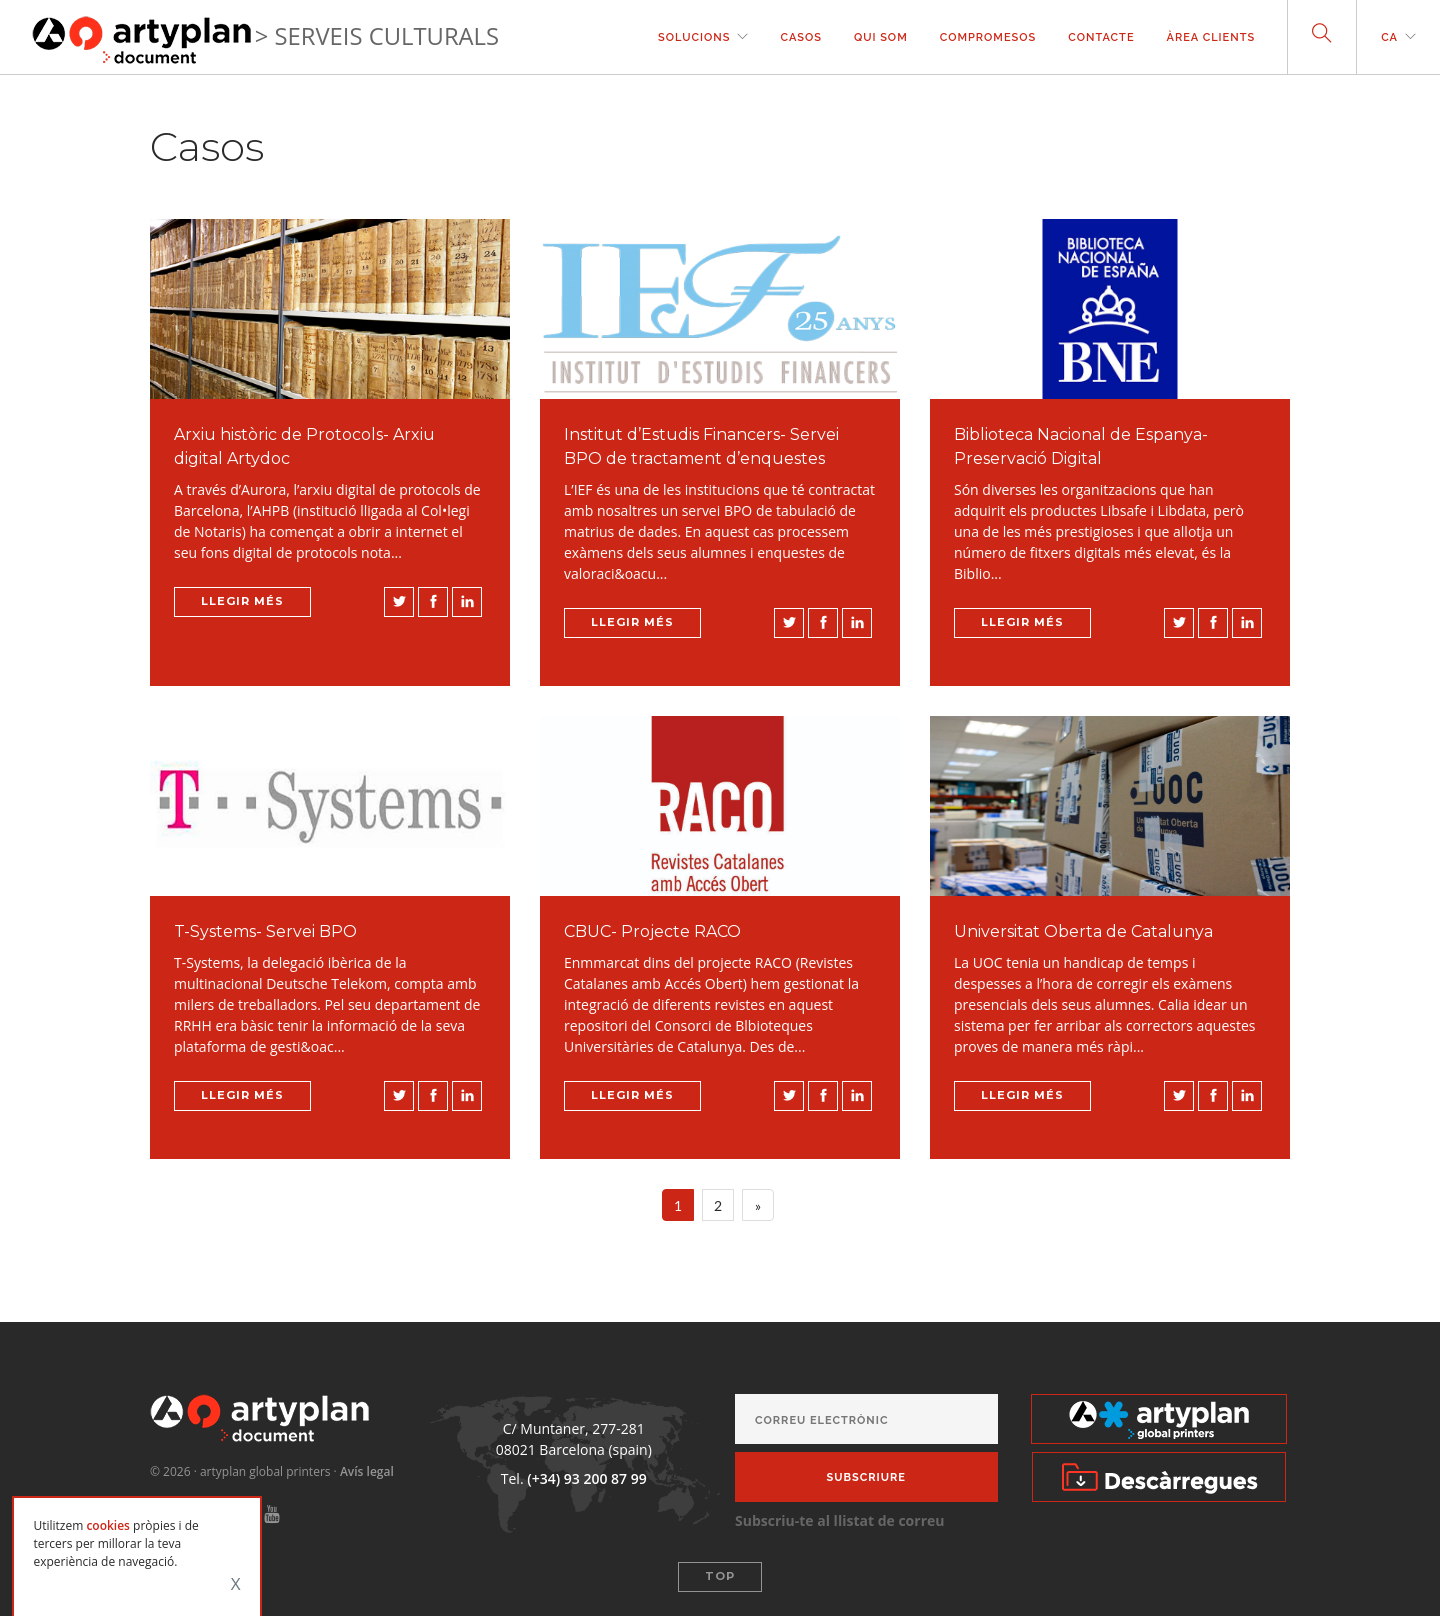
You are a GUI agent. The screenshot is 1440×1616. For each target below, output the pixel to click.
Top (720, 1576)
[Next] (758, 1205)
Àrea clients (1211, 37)
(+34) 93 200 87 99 (586, 1478)
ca (1389, 37)
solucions (694, 37)
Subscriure (866, 1477)
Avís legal (367, 1471)
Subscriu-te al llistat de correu (839, 1520)
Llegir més (242, 601)
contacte (1101, 37)
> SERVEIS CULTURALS (377, 36)
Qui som (881, 37)
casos (800, 37)
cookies (108, 1525)
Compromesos (988, 37)
